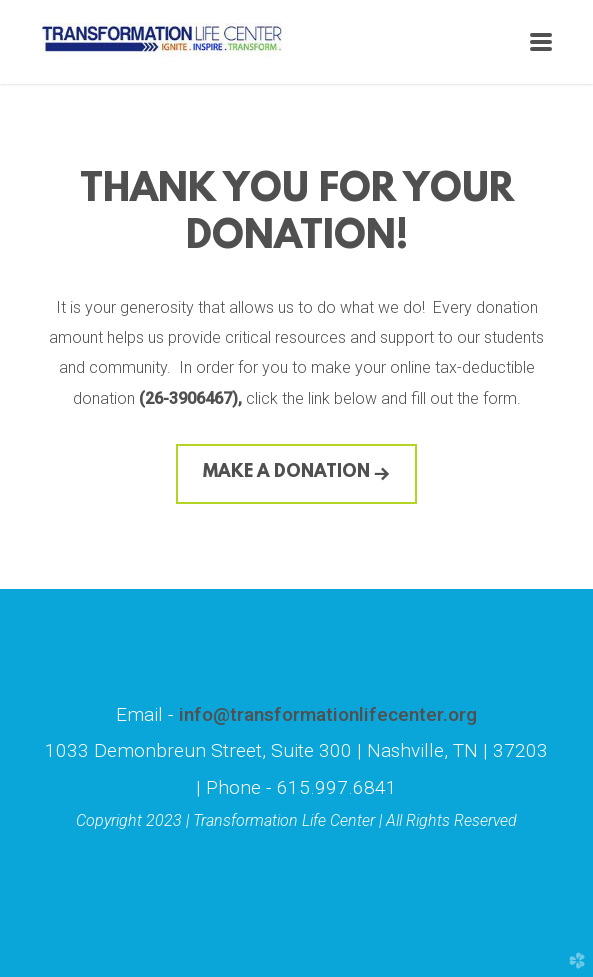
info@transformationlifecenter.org (325, 714)
